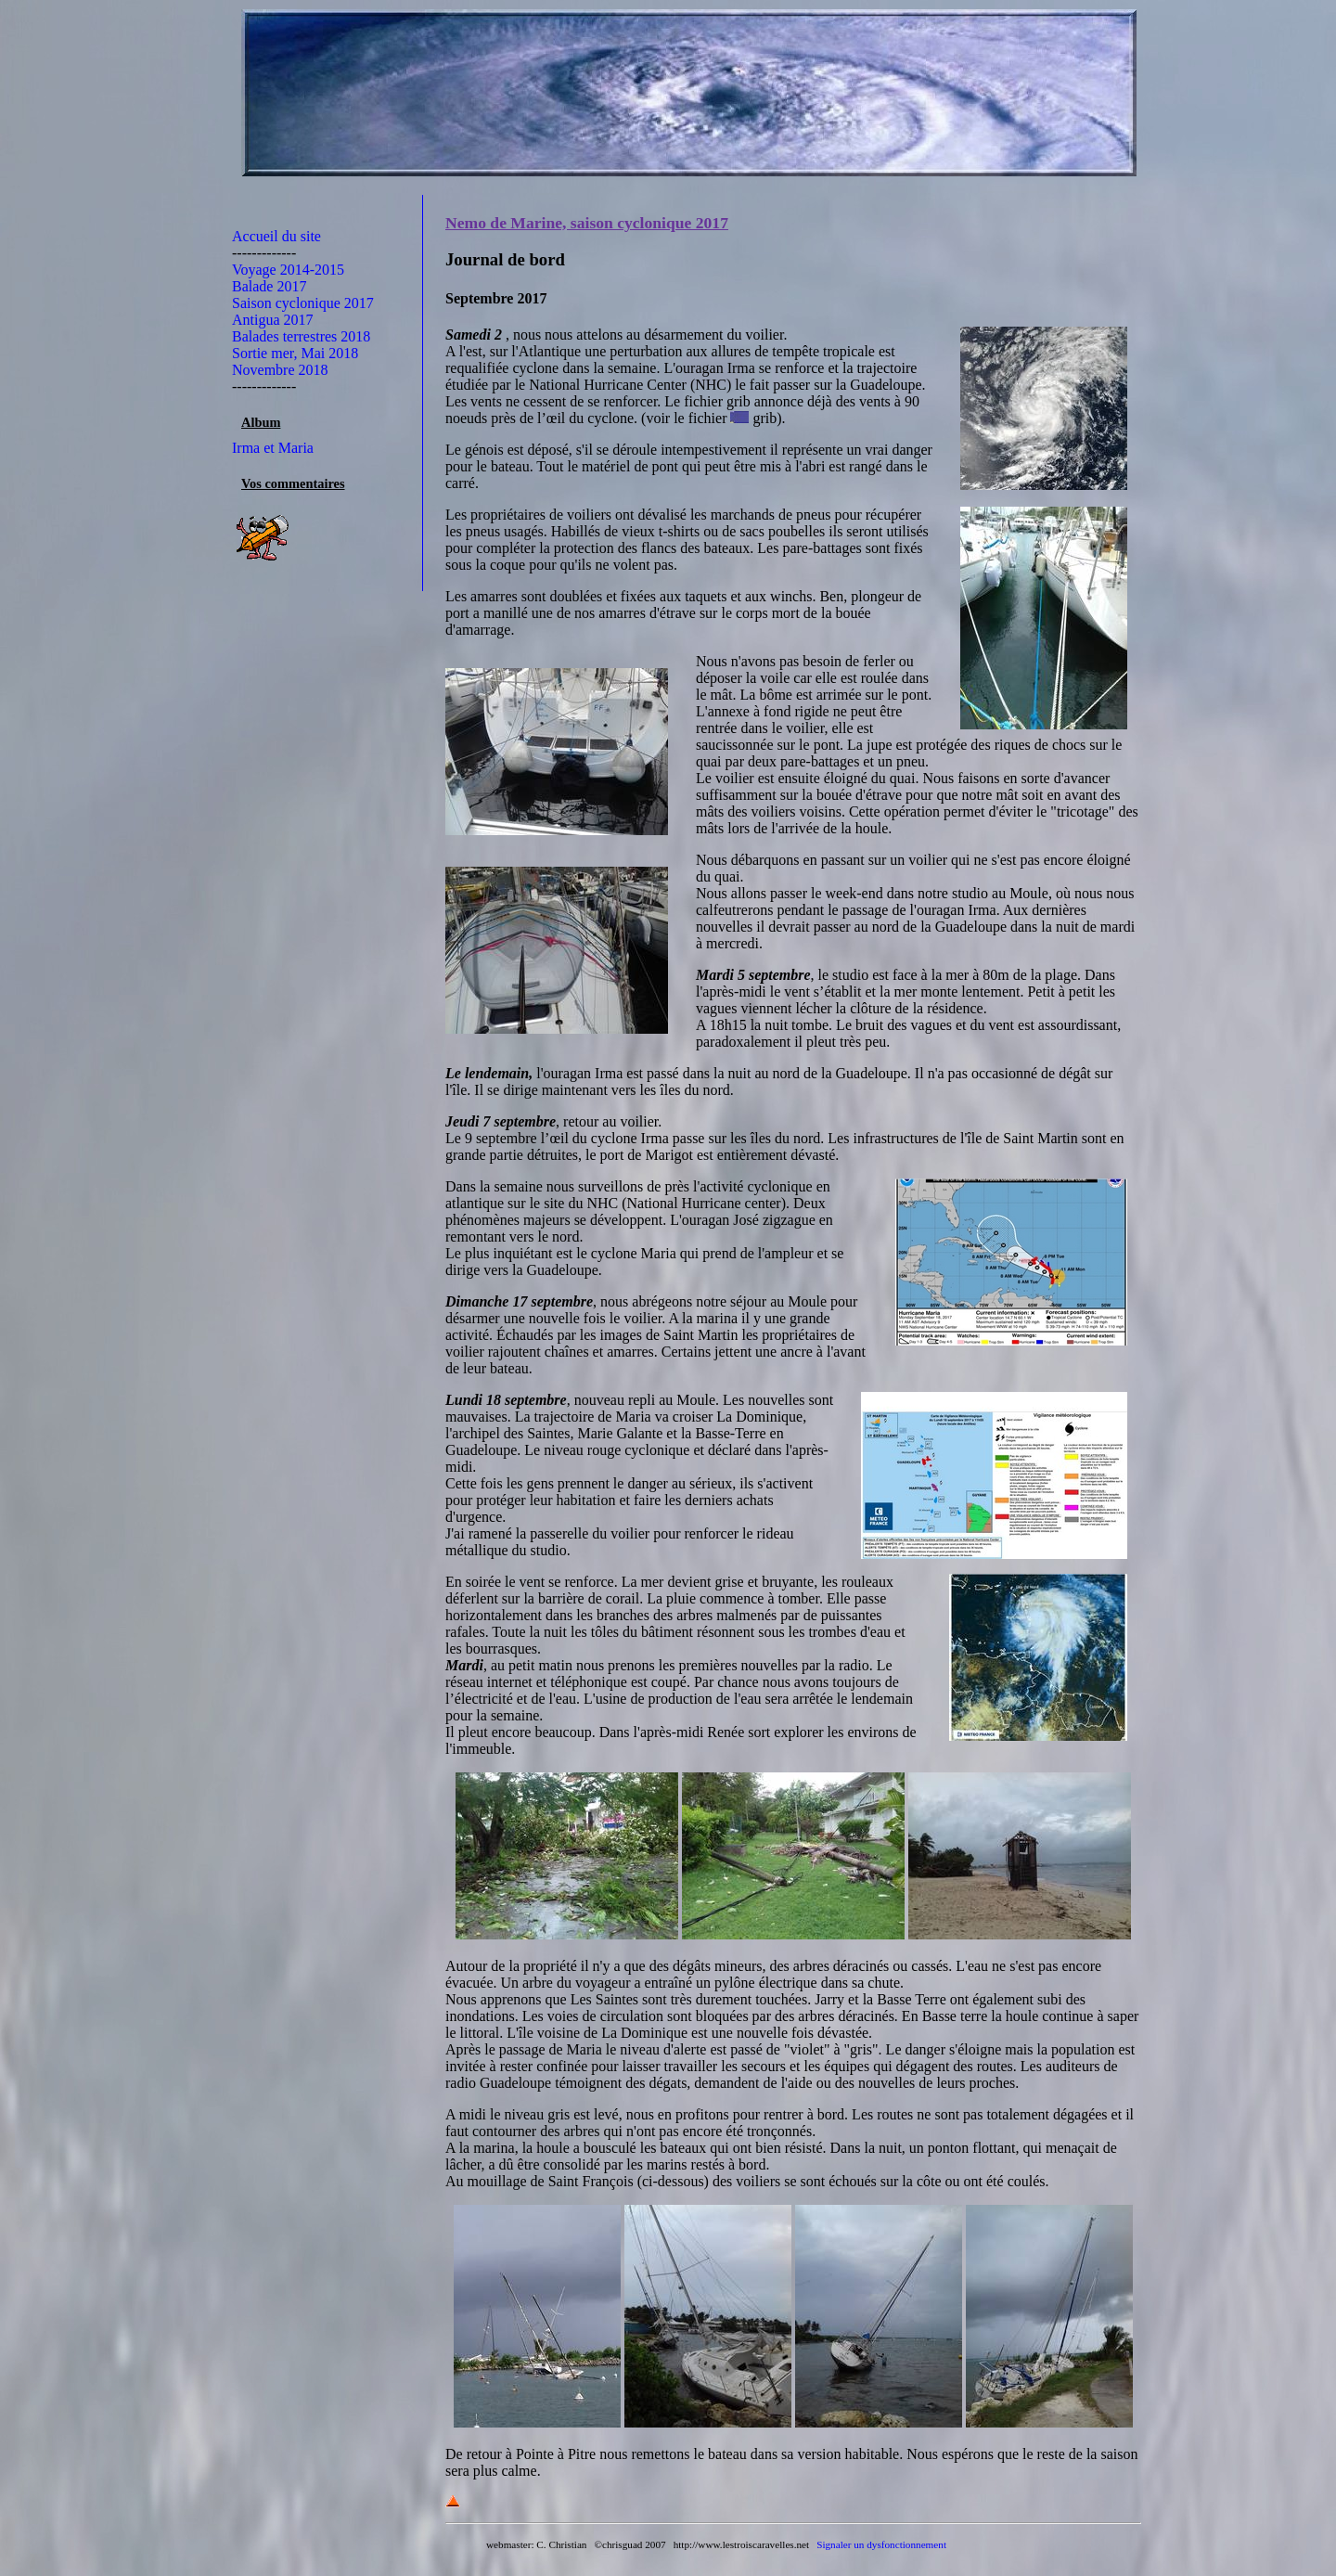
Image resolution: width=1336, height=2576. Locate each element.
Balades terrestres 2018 (301, 336)
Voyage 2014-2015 (288, 269)
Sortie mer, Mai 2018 (295, 353)
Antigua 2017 (273, 320)
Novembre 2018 (280, 370)
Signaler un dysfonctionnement (881, 2544)
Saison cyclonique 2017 (303, 303)
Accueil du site (276, 236)
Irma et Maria (273, 448)
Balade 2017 (269, 286)
